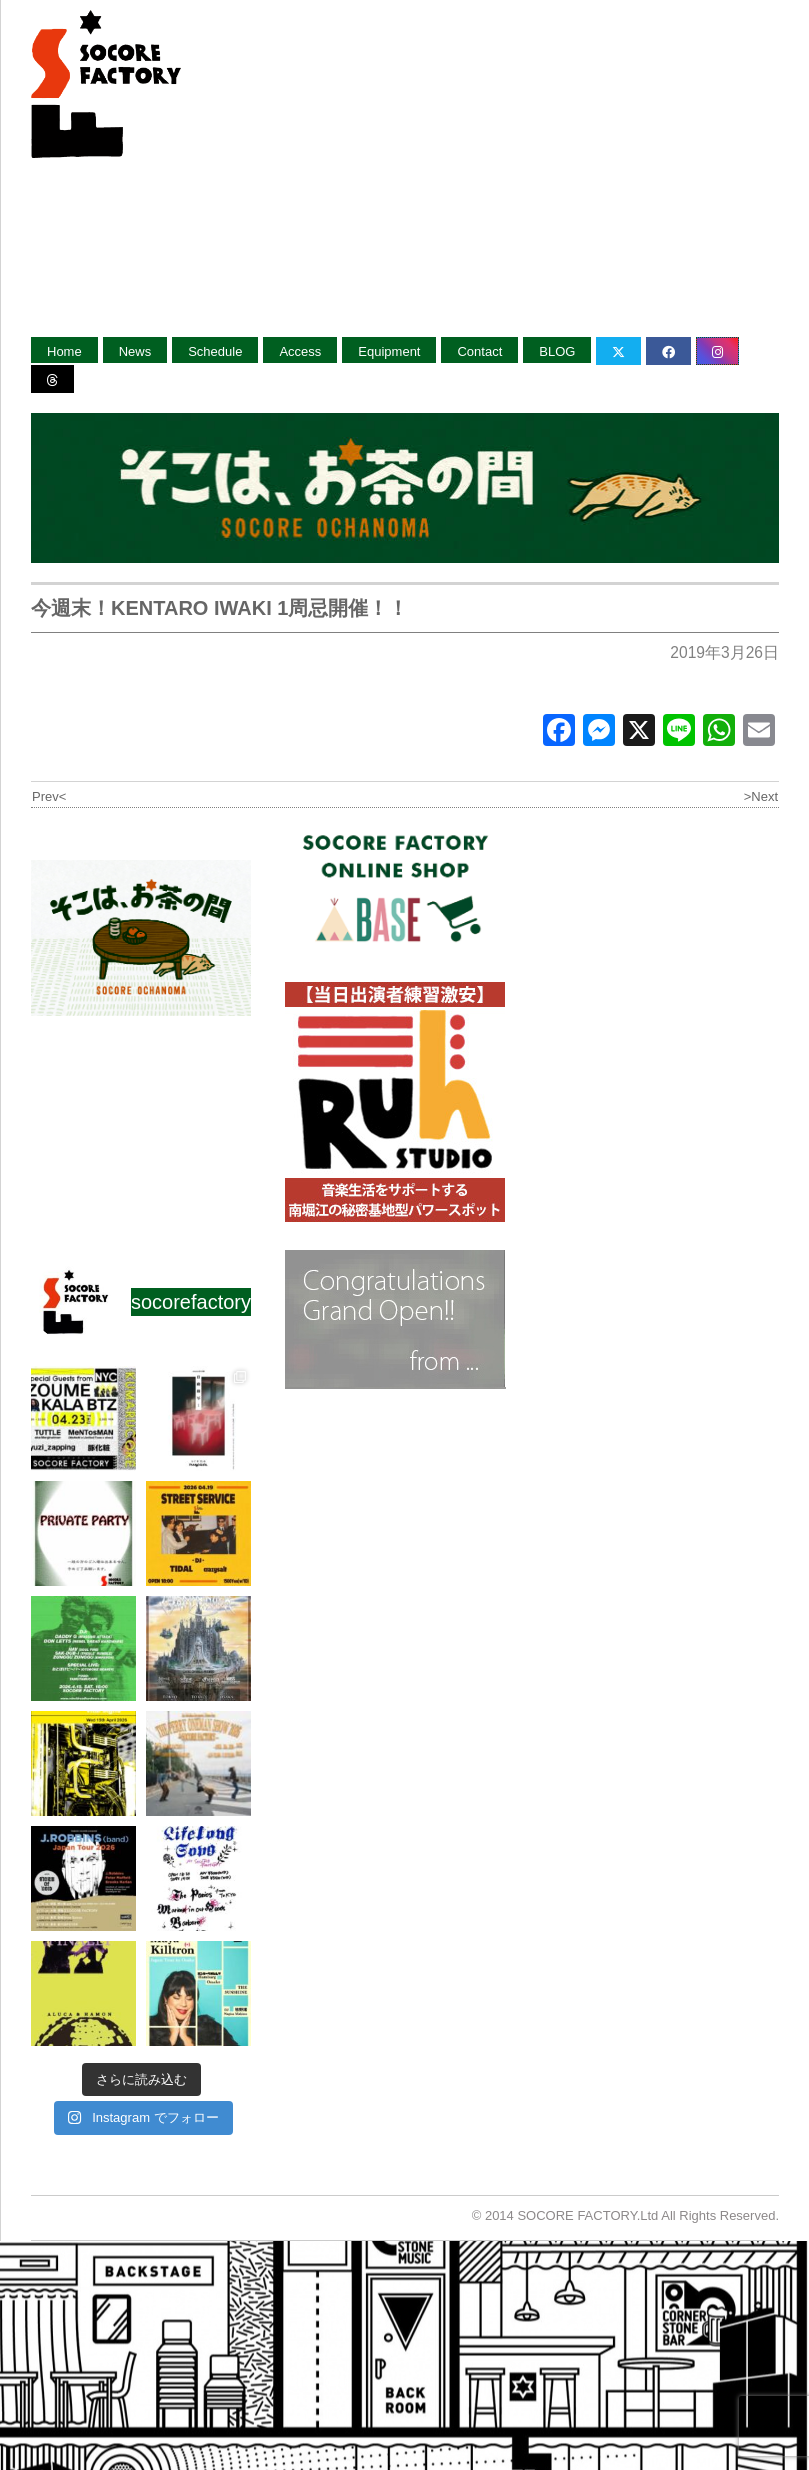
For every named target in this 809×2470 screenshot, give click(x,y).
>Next (761, 796)
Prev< (49, 796)
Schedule (215, 351)
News (135, 351)
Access (300, 351)
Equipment (389, 351)
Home (64, 351)
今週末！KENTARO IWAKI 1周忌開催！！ (219, 608)
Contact (479, 351)
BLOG (557, 351)
